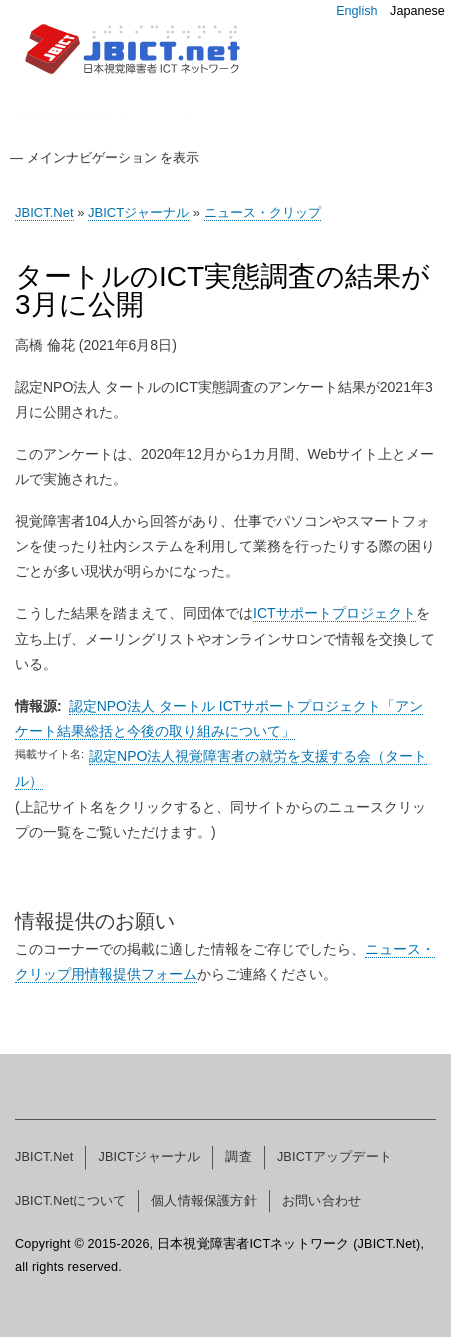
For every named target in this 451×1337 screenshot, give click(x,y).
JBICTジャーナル (138, 212)
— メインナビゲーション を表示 (104, 157)
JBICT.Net (44, 212)
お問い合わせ (321, 1201)
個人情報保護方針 (204, 1201)
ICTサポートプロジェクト (334, 613)
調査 (238, 1157)
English (356, 11)
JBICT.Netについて (70, 1201)
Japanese (417, 11)
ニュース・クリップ (262, 212)
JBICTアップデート (334, 1157)
